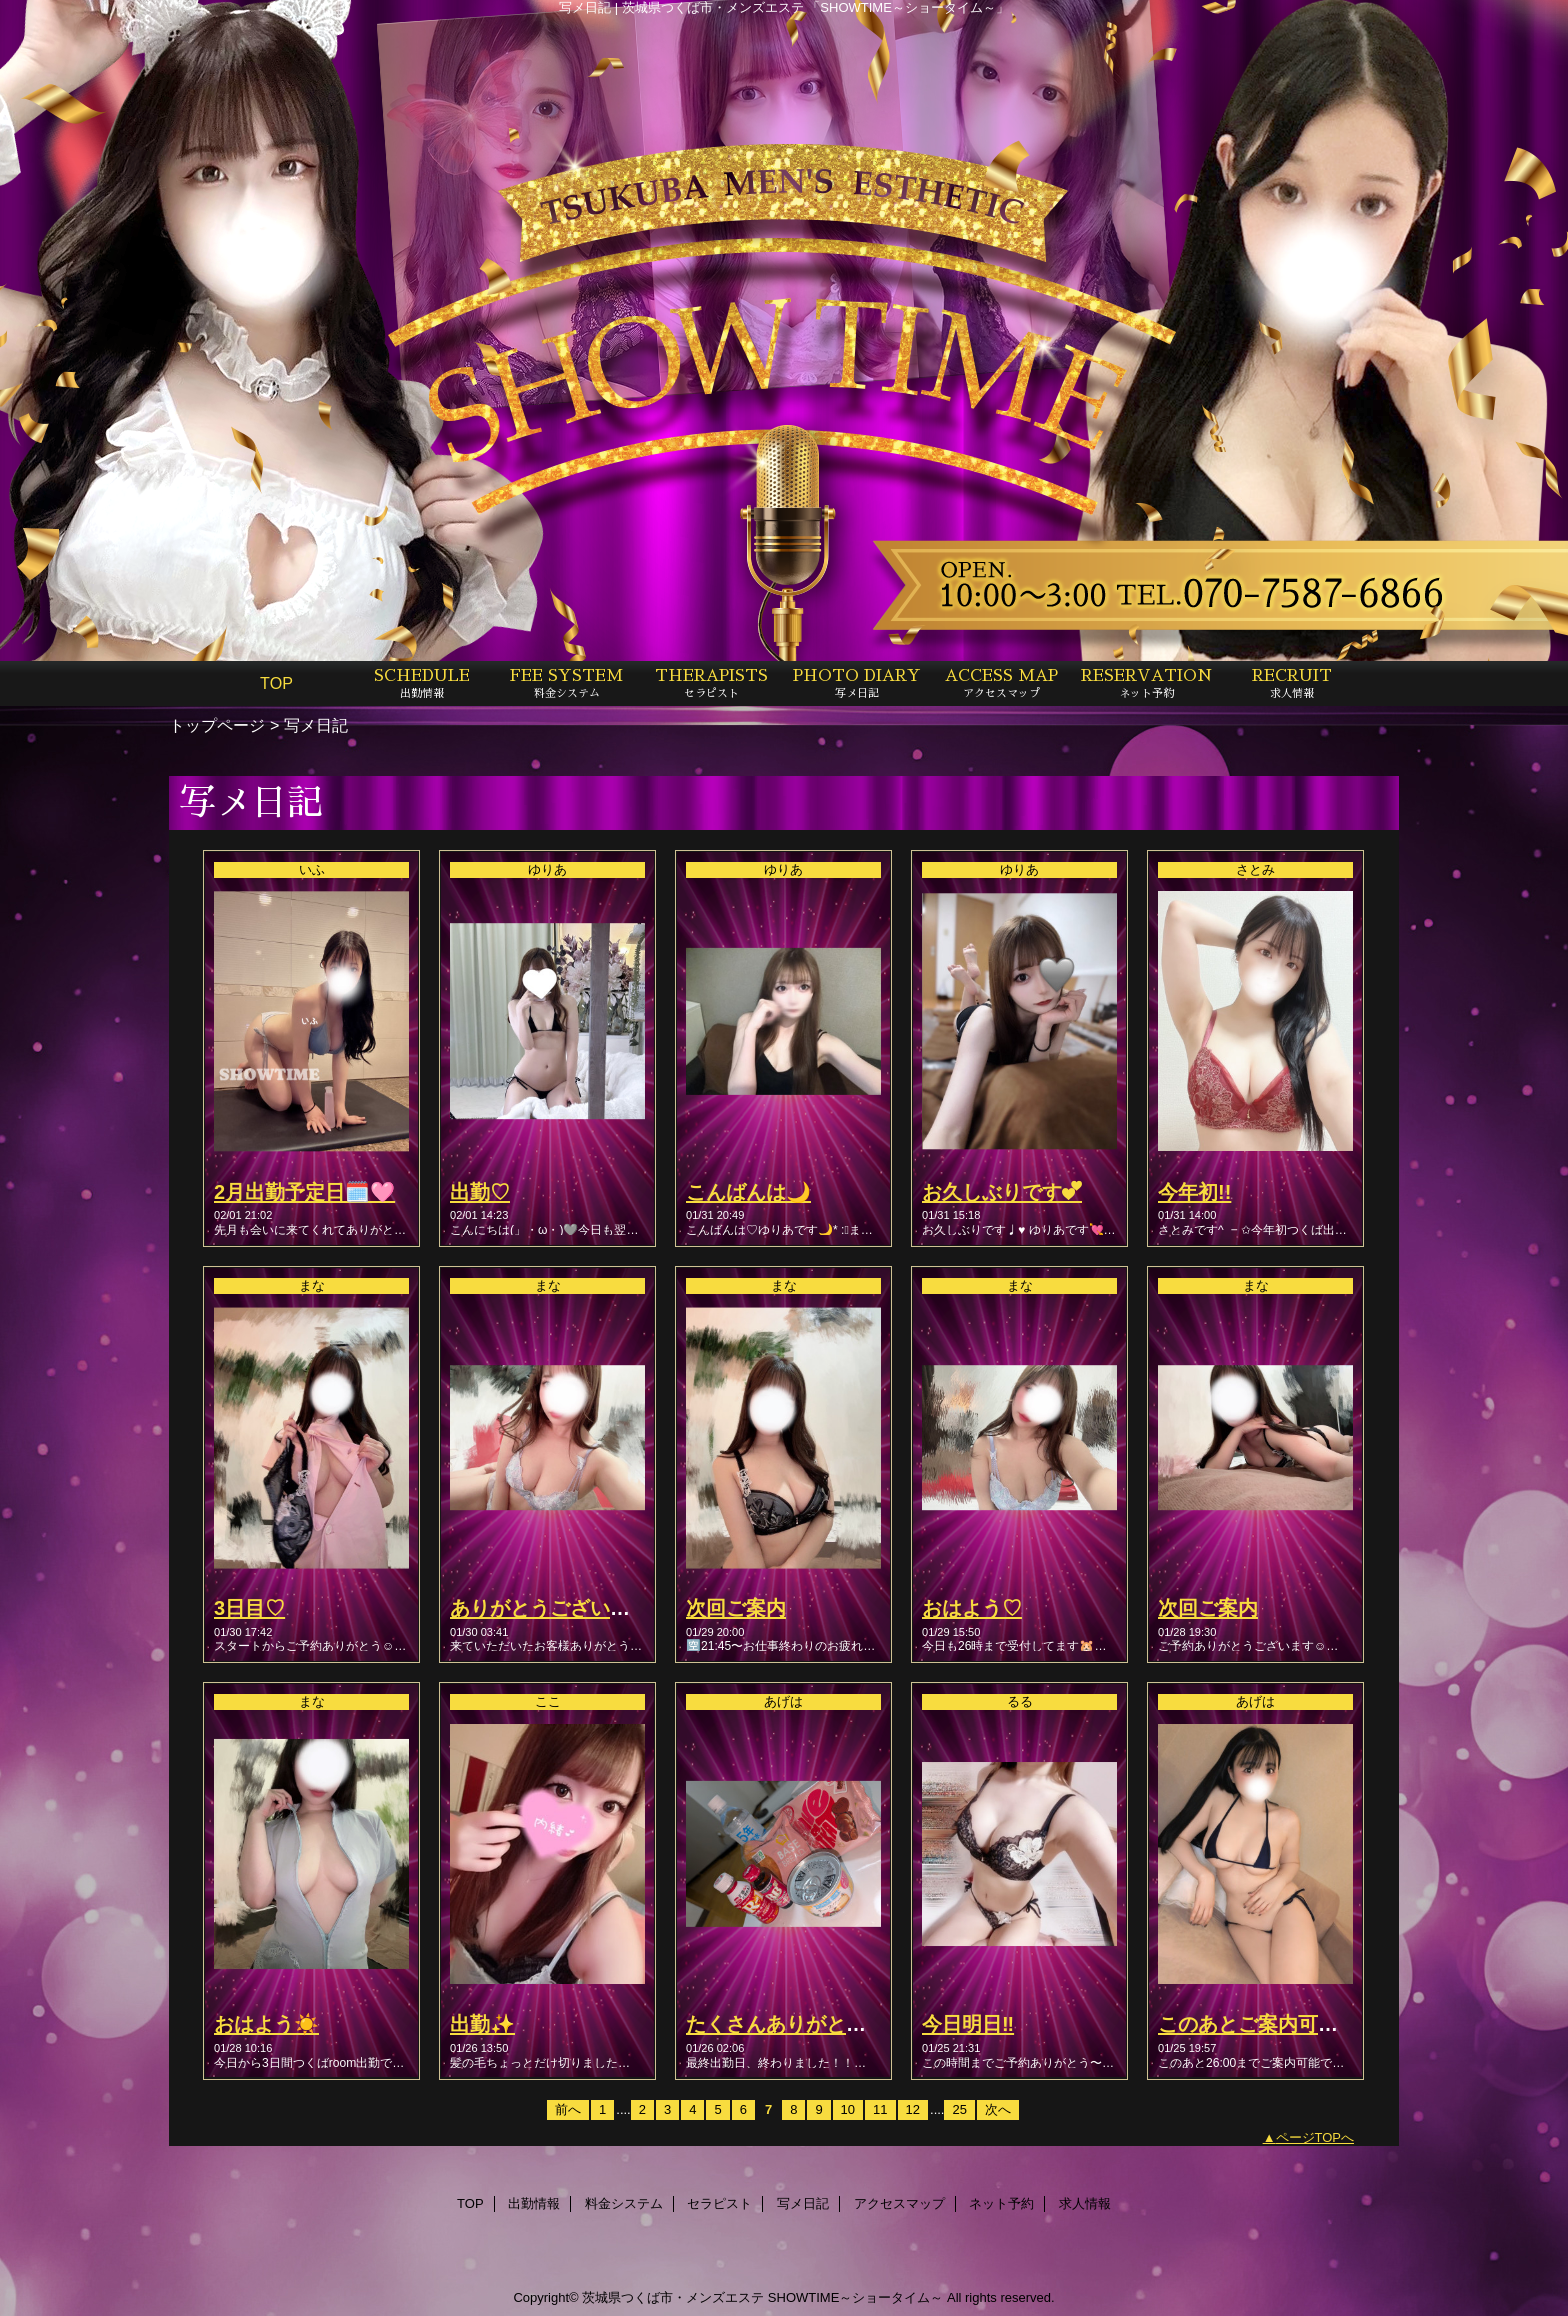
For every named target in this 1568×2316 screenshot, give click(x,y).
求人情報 (1085, 2203)
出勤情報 (534, 2203)
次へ (998, 2109)
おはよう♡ (972, 1608)
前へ (568, 2109)
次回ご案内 (736, 1608)
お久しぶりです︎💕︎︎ (1002, 1192)
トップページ (217, 725)
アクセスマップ (899, 2203)
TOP (276, 683)
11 (880, 2109)
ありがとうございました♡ (570, 1608)
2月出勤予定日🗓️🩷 (304, 1192)
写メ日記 (803, 2203)
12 (913, 2109)
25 (959, 2109)
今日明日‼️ (968, 2024)
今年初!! (1194, 1192)
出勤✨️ (482, 2024)
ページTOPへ (1315, 2137)
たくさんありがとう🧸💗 (801, 2024)
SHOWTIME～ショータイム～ (856, 2297)
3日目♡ (249, 1608)
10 (848, 2109)
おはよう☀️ (266, 2024)
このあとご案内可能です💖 (1280, 2024)
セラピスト (719, 2203)
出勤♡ (480, 1192)
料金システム (624, 2203)
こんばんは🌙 (748, 1192)
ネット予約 (1001, 2203)
